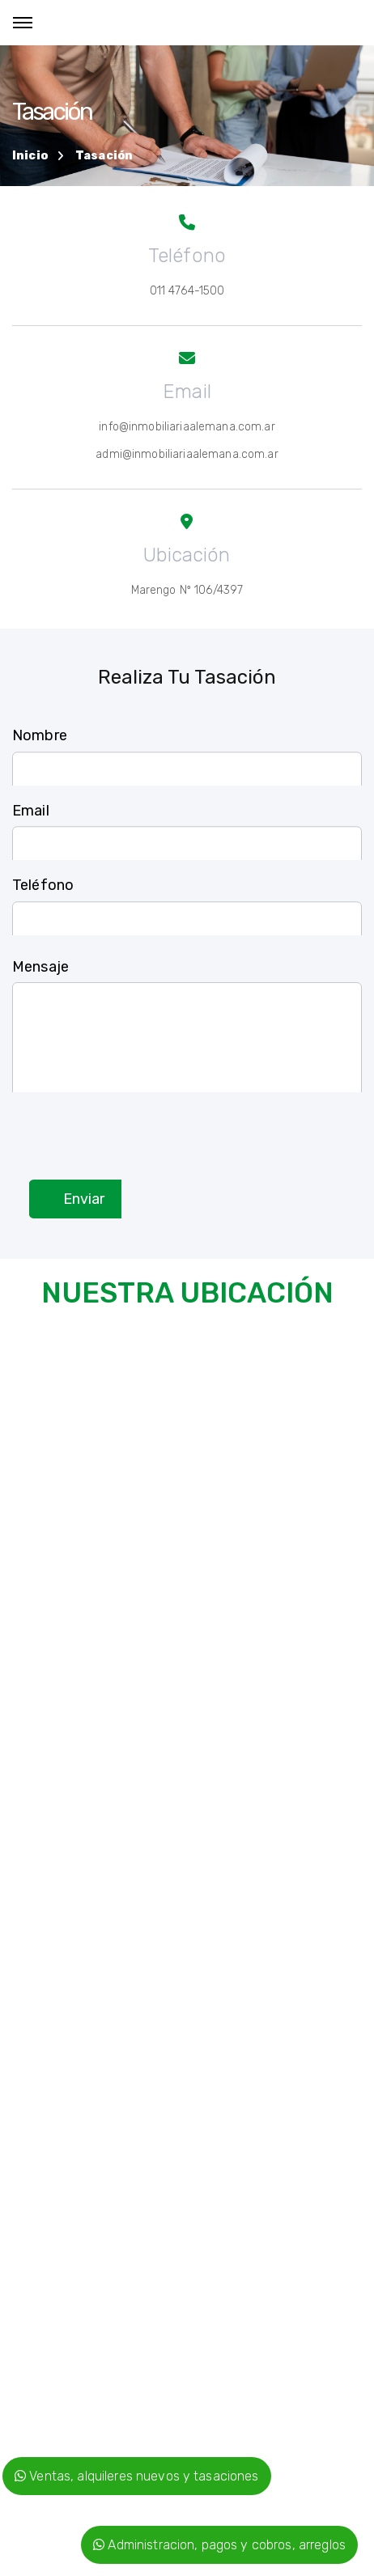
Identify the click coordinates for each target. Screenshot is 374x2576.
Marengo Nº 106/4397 (187, 590)
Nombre (39, 746)
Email (30, 820)
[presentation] (135, 1123)
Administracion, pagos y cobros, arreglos (219, 2545)
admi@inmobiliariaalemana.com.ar (187, 454)
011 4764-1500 (187, 291)
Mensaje (40, 989)
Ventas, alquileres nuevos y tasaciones (137, 2476)
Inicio (30, 156)
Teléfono (43, 896)
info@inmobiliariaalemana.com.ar (186, 427)
